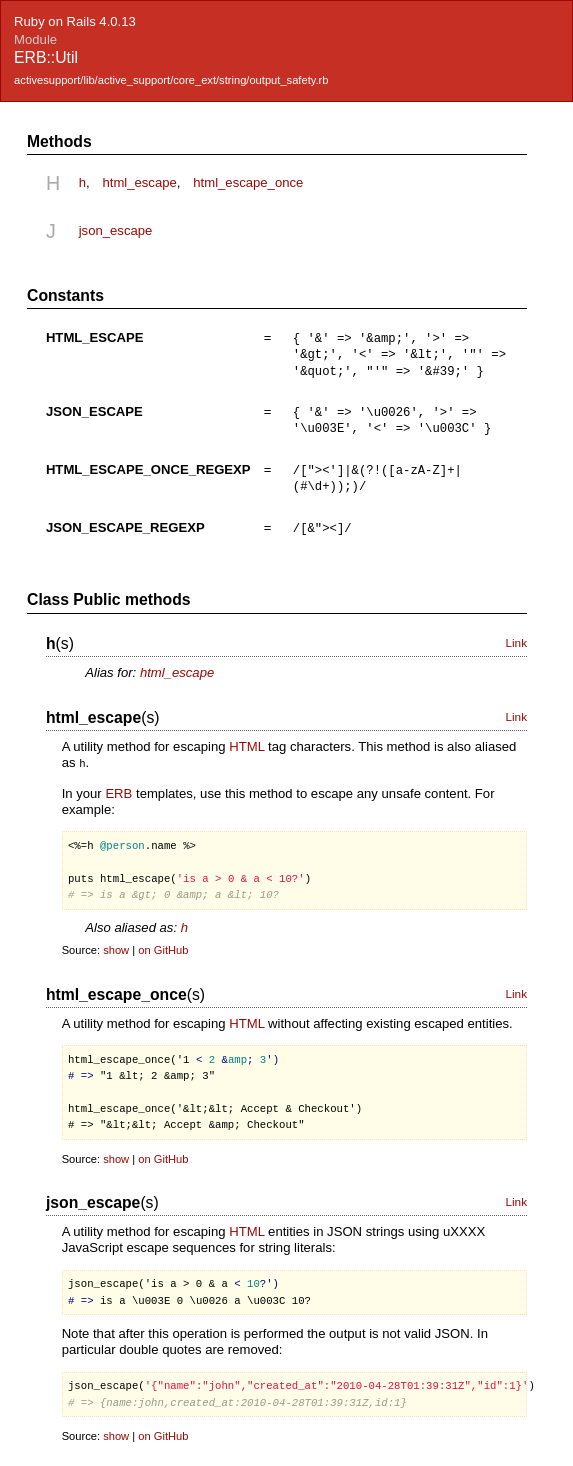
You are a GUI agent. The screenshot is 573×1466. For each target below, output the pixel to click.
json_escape (116, 230)
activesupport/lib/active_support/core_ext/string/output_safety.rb (171, 80)
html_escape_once (248, 182)
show (116, 946)
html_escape (139, 182)
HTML (246, 742)
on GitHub (163, 946)
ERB (118, 788)
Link (516, 639)
